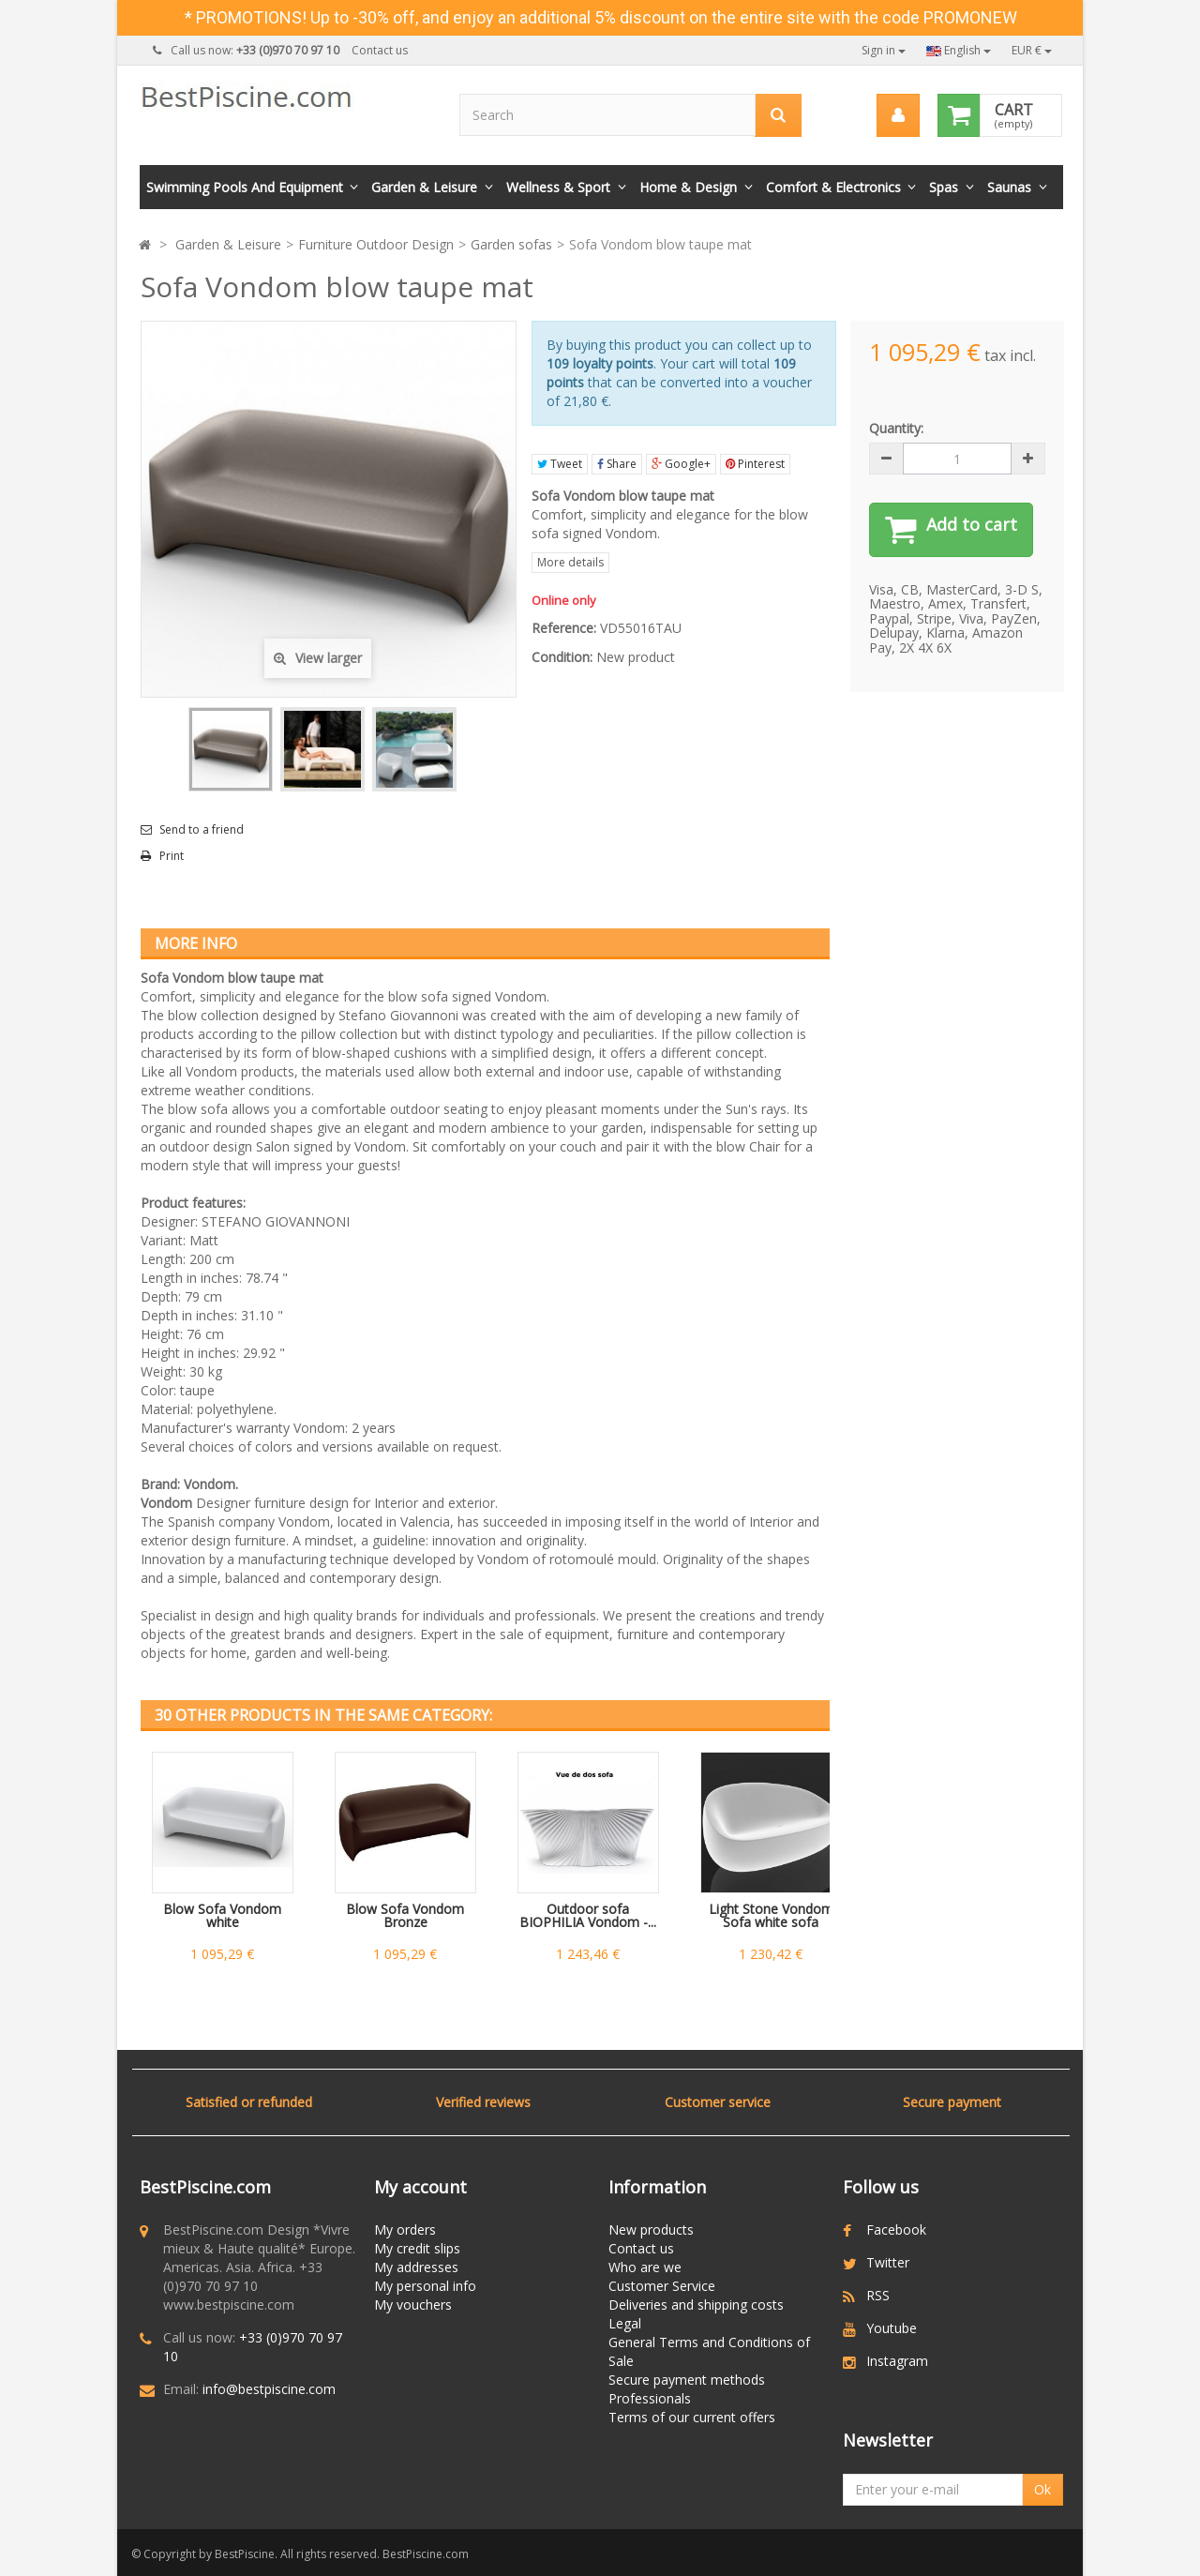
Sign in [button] (884, 50)
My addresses (416, 2267)
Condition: (562, 657)
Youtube (891, 2328)
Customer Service (661, 2286)
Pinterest (755, 464)
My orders (405, 2229)
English (958, 50)
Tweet (559, 464)
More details (570, 562)
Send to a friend (201, 829)
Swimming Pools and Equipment (244, 187)
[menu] (897, 115)
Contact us (380, 50)
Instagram (897, 2361)
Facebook (896, 2229)
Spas (943, 187)
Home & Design (688, 187)
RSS (878, 2295)
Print (171, 856)
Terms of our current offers (691, 2417)
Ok (1042, 2489)
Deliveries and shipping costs (696, 2304)
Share (617, 464)
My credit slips (417, 2248)
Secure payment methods (686, 2379)
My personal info (425, 2286)
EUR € (1032, 50)
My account (420, 2187)
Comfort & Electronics (833, 187)
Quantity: (896, 428)
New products (651, 2229)
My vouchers (413, 2304)
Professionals (649, 2398)
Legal (624, 2323)
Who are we (645, 2267)
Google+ (681, 464)
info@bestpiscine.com (269, 2389)
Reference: (564, 628)
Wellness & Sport (558, 187)
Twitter (887, 2262)
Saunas (1009, 187)
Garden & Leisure (424, 187)
